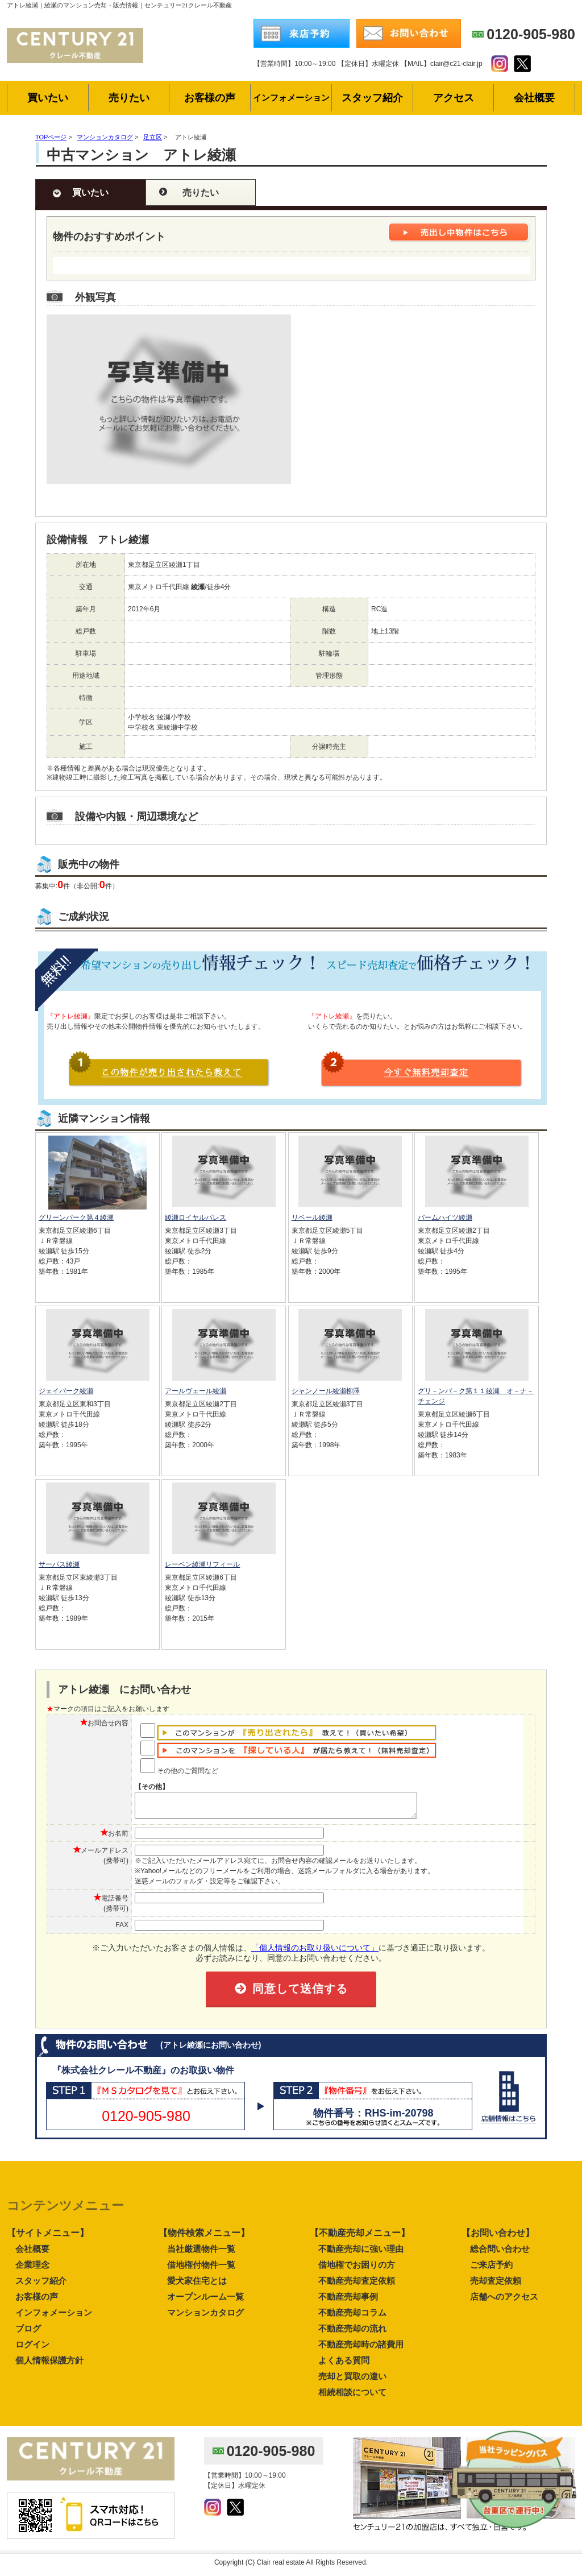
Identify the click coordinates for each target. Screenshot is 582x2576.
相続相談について (352, 2397)
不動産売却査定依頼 (356, 2286)
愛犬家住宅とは (197, 2286)
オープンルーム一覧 (205, 2301)
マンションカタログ (205, 2317)
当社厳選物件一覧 (201, 2254)
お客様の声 (36, 2301)
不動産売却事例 (348, 2301)
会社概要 (32, 2254)
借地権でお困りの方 (356, 2270)
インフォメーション (53, 2317)
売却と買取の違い (352, 2381)
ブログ (28, 2333)
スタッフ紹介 (40, 2286)
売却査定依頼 (495, 2286)
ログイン (32, 2349)
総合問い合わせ (500, 2254)
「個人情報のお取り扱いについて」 (315, 1952)
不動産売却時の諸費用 (361, 2349)
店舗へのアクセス (504, 2301)
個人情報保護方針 (49, 2365)
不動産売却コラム (352, 2317)
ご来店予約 (491, 2270)
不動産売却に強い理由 (361, 2254)
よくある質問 (343, 2365)
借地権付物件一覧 (201, 2270)
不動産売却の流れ (352, 2333)
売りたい (200, 192)
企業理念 (32, 2270)
